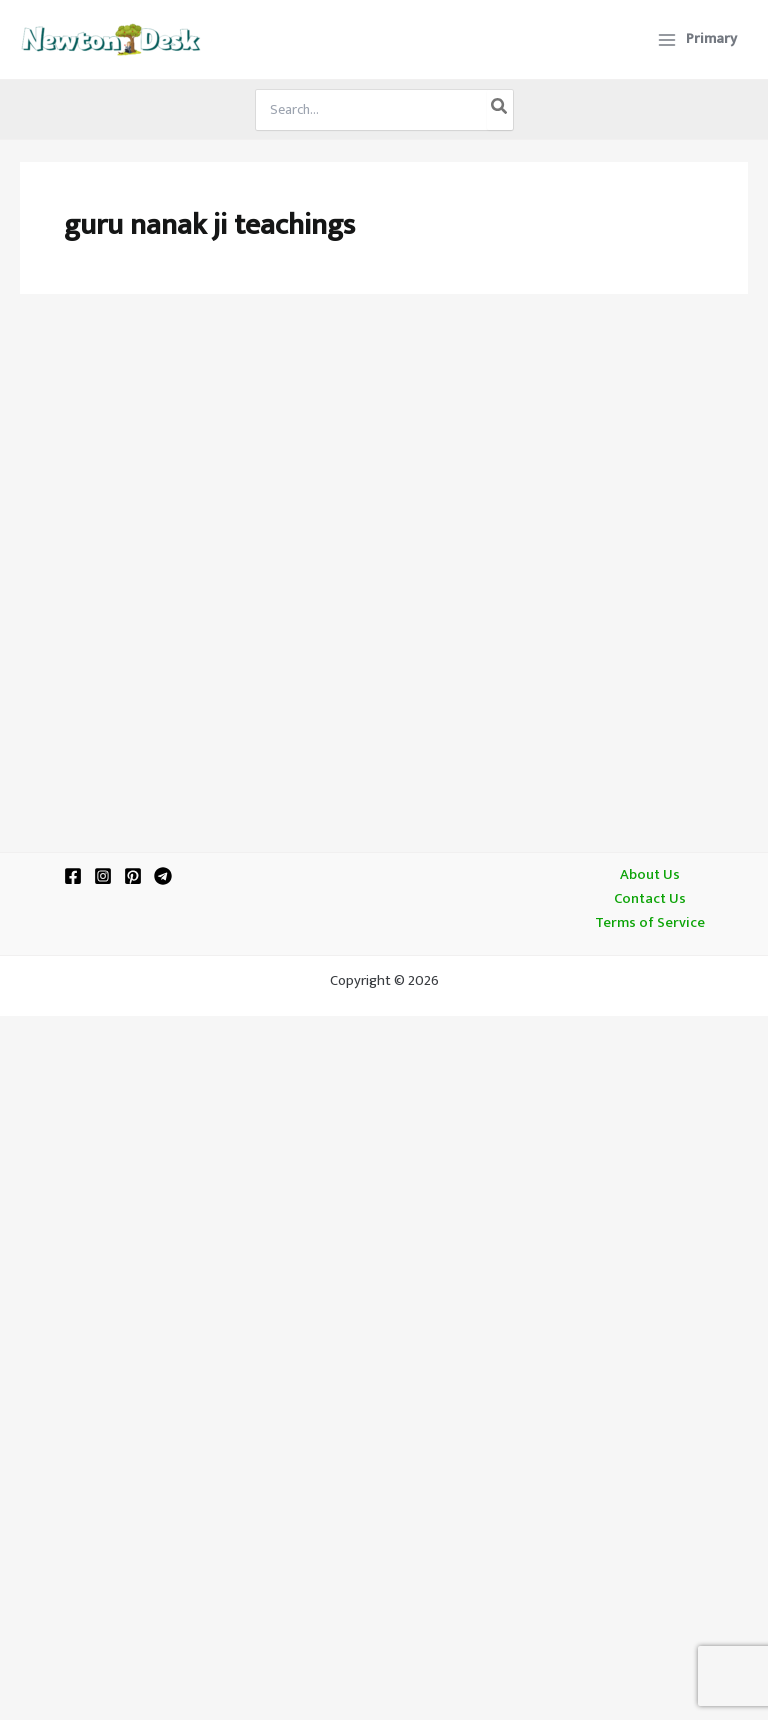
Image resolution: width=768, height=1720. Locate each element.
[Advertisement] (384, 473)
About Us (650, 875)
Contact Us (650, 899)
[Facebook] (73, 876)
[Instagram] (103, 876)
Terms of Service (650, 923)
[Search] (500, 110)
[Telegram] (163, 876)
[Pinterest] (133, 876)
